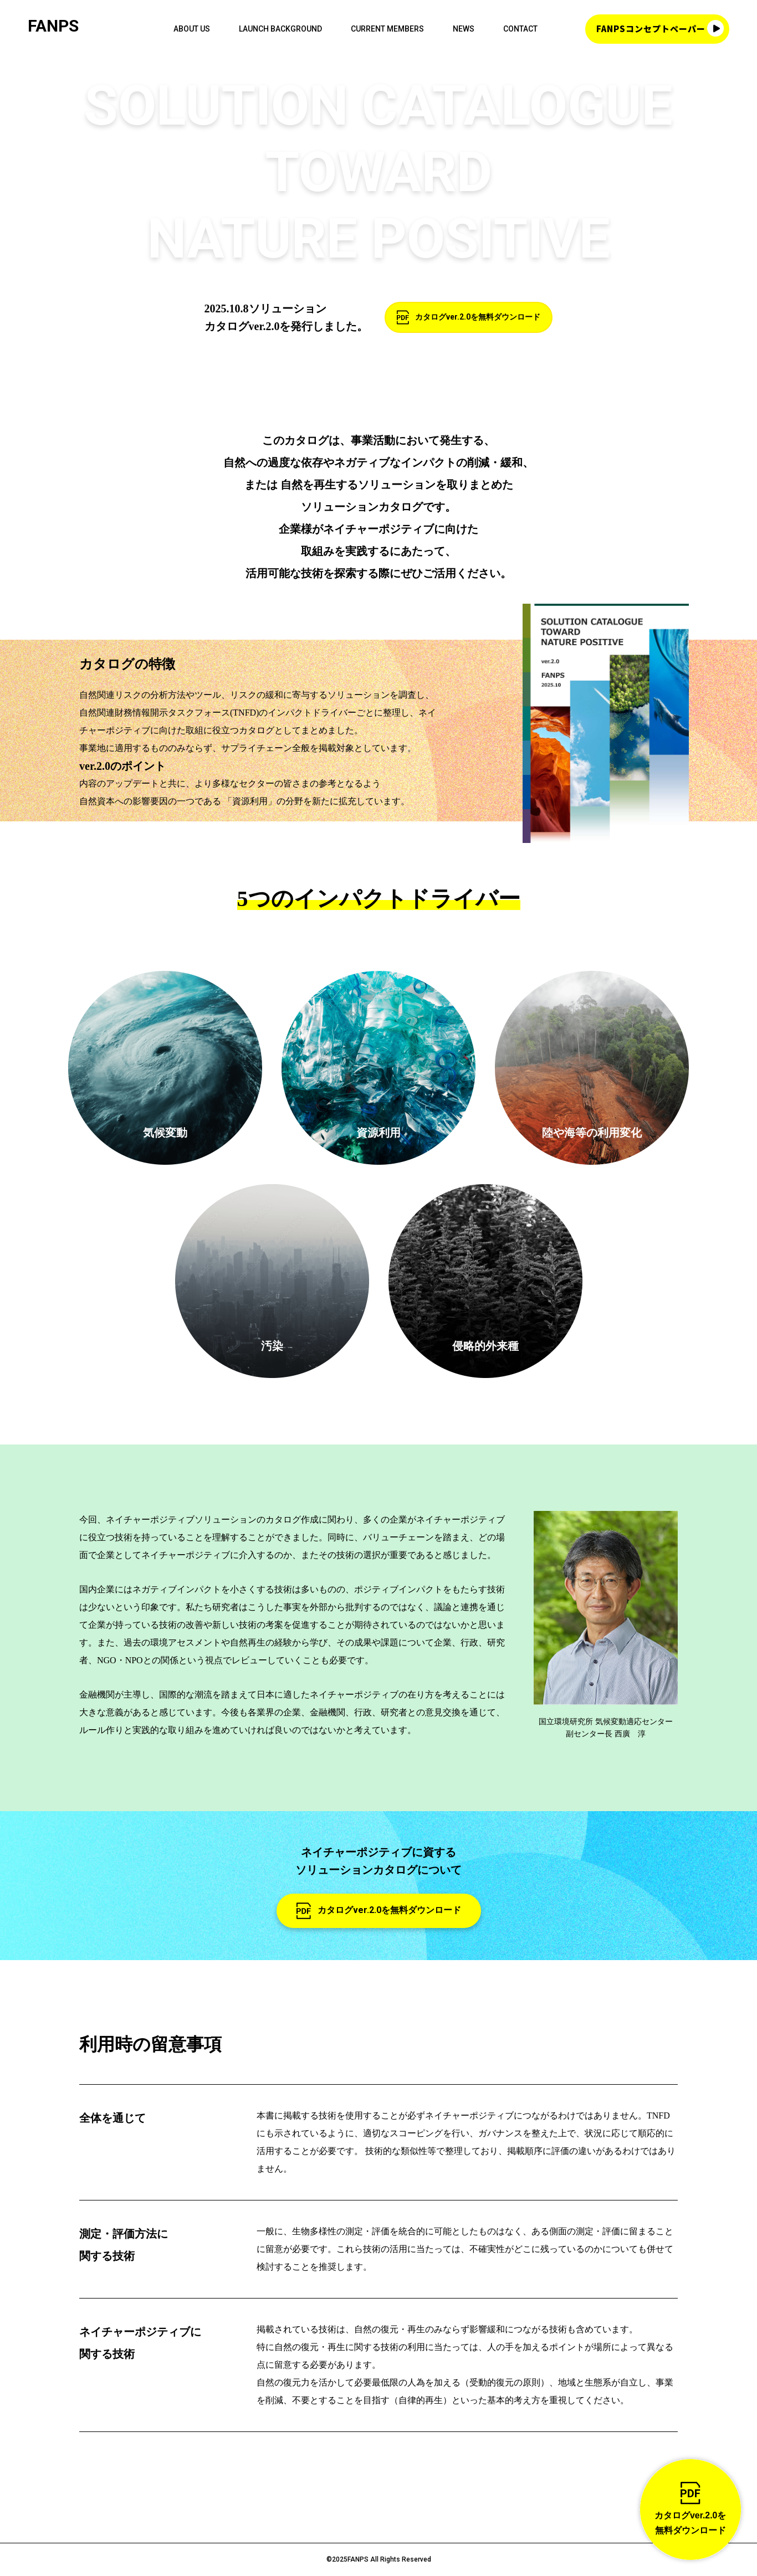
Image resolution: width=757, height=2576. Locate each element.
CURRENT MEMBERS (387, 28)
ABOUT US (191, 28)
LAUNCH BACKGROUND (280, 28)
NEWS (463, 28)
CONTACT (520, 28)
